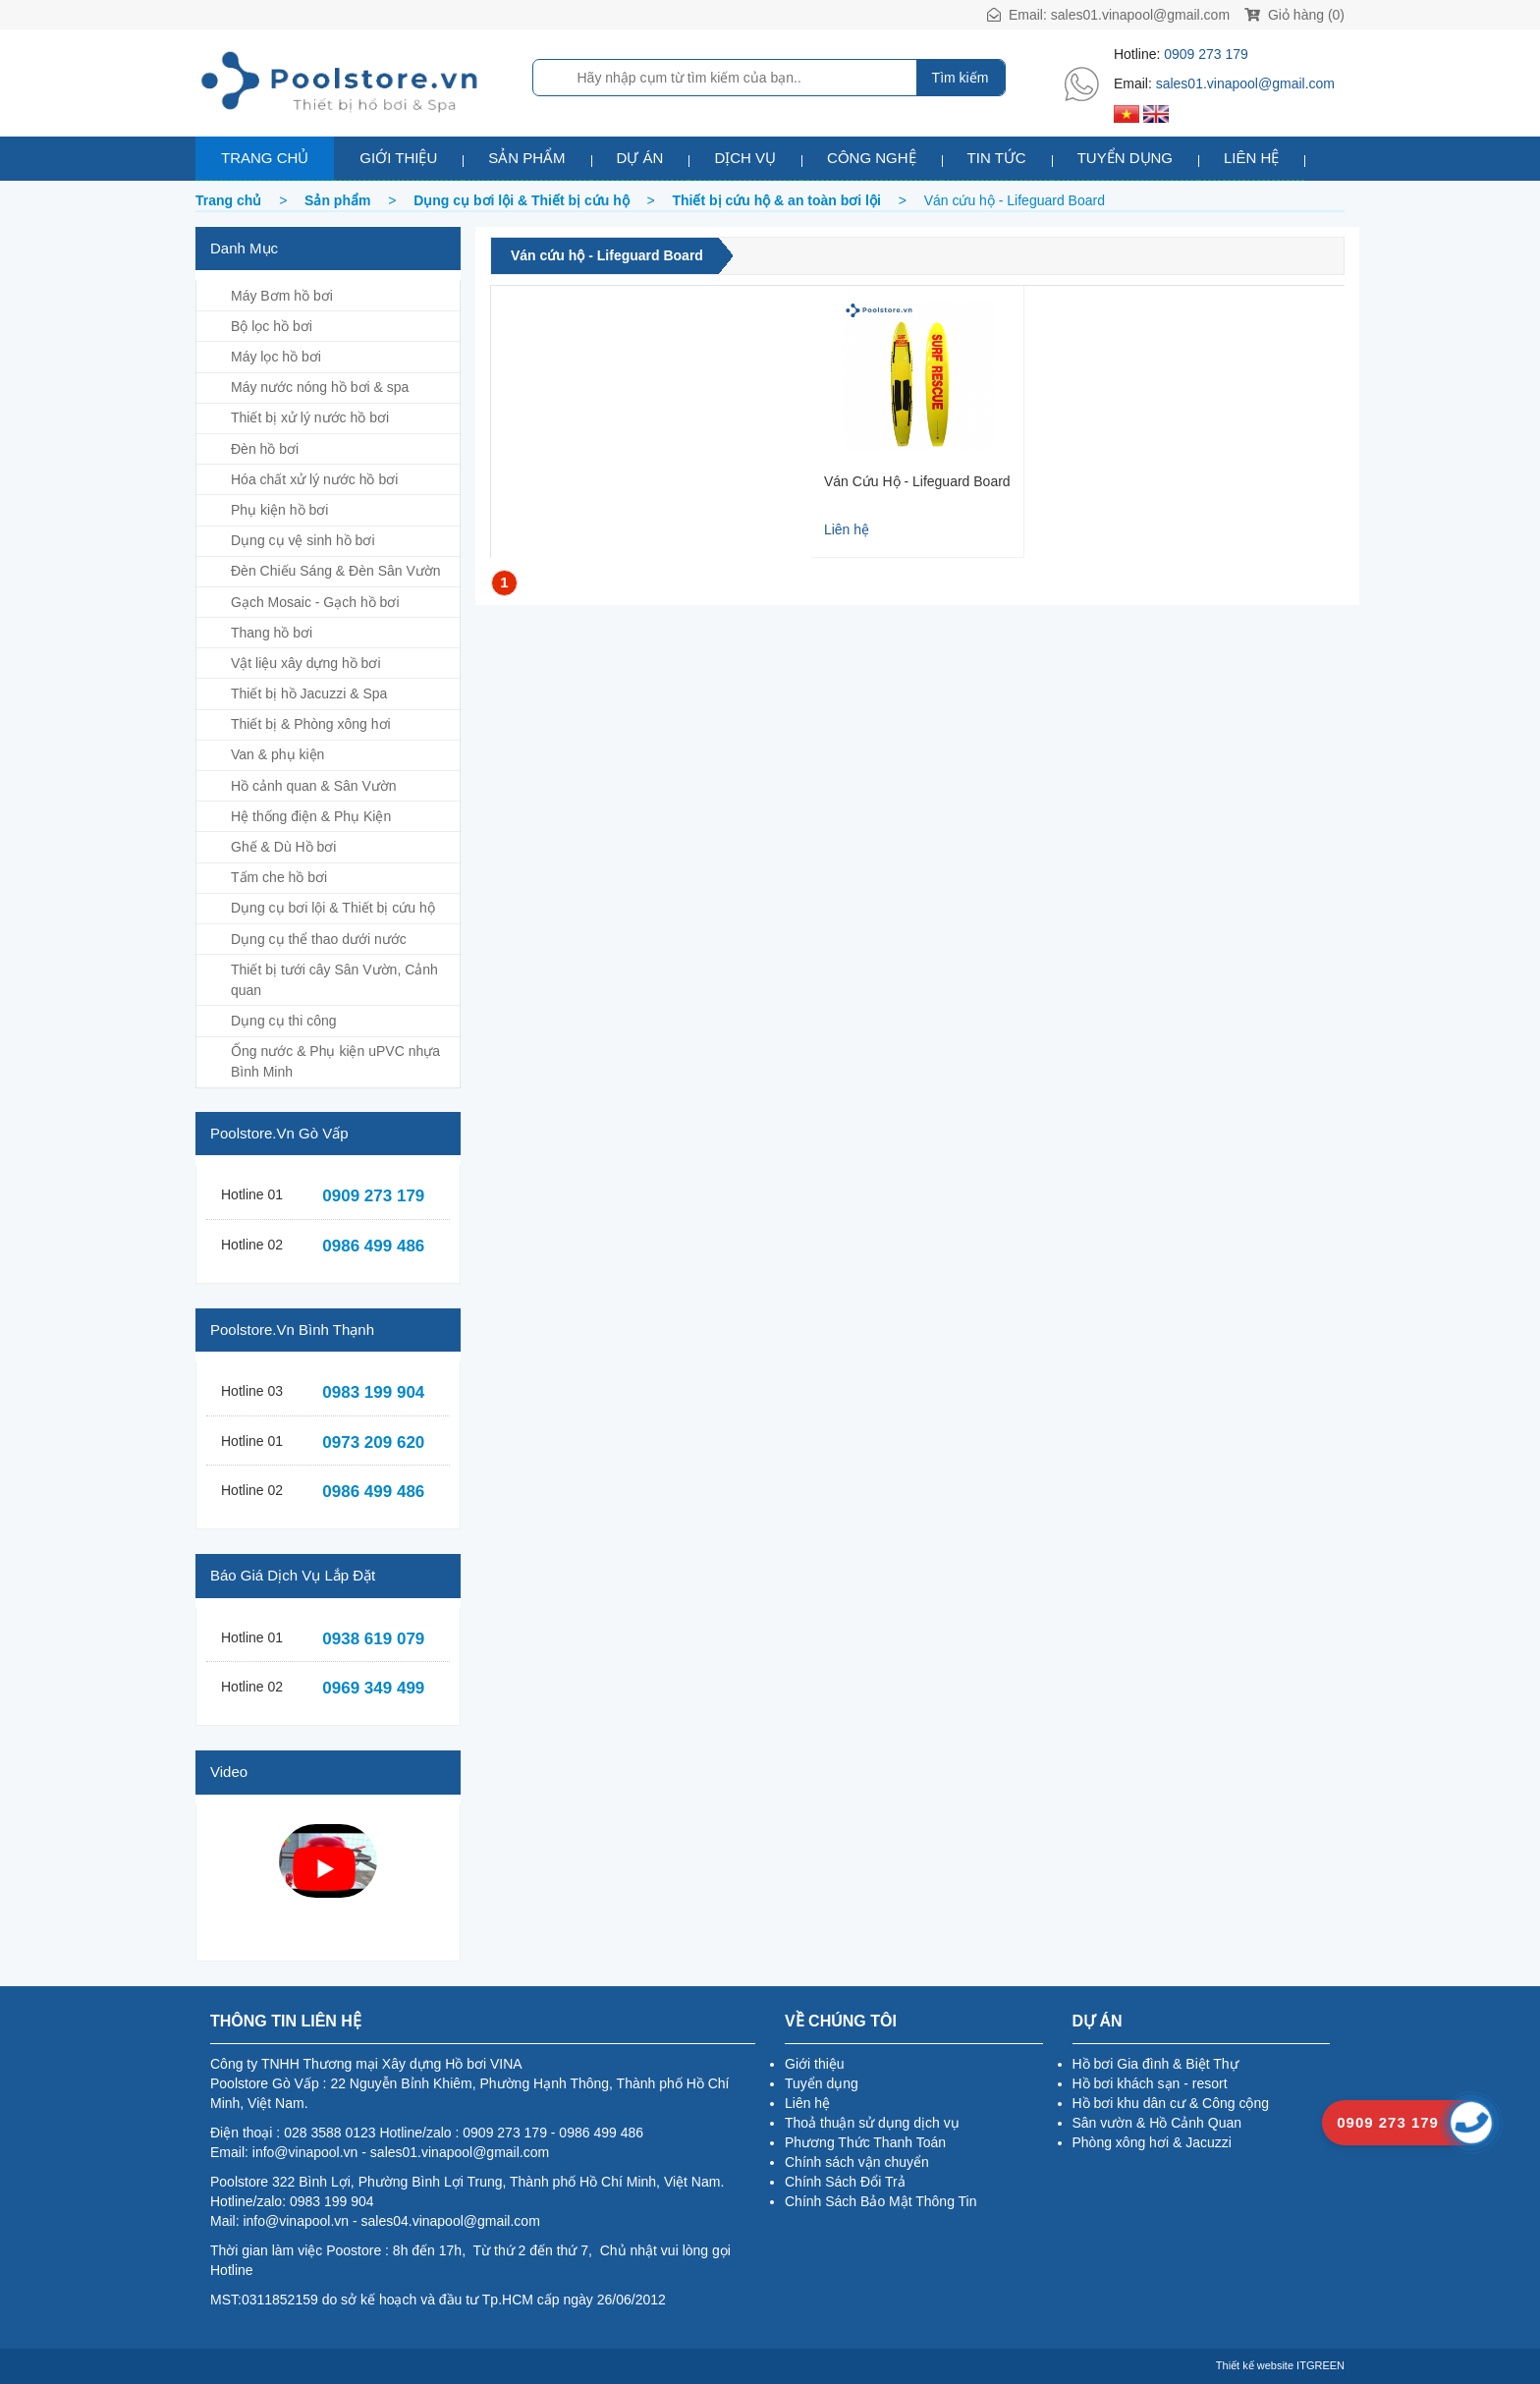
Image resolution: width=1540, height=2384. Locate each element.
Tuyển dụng (1125, 157)
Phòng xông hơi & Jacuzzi (1152, 2142)
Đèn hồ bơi (265, 449)
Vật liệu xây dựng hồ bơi (306, 663)
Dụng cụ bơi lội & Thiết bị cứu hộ (333, 907)
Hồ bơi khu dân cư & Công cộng (1171, 2103)
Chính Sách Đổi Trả (845, 2182)
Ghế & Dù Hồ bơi (283, 847)
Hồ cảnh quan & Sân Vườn (314, 786)
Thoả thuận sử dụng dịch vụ (872, 2123)
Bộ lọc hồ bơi (271, 326)
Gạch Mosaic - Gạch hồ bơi (315, 602)
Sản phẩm (526, 157)
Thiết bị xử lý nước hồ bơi (310, 417)
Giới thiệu (398, 157)
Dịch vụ (745, 157)
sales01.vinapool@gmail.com (1140, 15)
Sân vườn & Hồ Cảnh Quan (1157, 2123)
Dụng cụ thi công (284, 1020)
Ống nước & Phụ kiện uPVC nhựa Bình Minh (335, 1061)
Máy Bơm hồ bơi (282, 296)
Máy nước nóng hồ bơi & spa (320, 387)
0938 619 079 (373, 1639)
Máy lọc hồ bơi (276, 356)
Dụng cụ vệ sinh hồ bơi (303, 540)
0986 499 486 (373, 1246)
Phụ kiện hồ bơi (279, 510)
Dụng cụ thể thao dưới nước (319, 939)
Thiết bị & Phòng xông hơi (311, 724)
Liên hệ (1251, 157)
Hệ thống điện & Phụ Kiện (311, 816)
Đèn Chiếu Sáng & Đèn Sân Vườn (336, 571)
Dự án (640, 157)
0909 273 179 (1206, 54)
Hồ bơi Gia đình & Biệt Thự (1155, 2064)
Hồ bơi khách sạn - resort (1150, 2083)
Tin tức (996, 157)
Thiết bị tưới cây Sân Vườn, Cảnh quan (334, 980)
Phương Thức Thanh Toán (865, 2142)
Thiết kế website (1254, 2365)
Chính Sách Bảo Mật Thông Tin (881, 2201)
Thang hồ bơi (271, 632)
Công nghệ (871, 157)
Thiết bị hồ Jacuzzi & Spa (309, 693)
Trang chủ (264, 157)
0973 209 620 (373, 1442)
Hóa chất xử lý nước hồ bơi (314, 479)
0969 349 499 (373, 1688)
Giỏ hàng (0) (1294, 15)
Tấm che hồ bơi (279, 877)
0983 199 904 (373, 1392)
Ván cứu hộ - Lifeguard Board (607, 255)
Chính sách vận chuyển (857, 2162)
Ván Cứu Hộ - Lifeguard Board (917, 481)
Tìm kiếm (960, 77)
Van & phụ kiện (277, 754)
